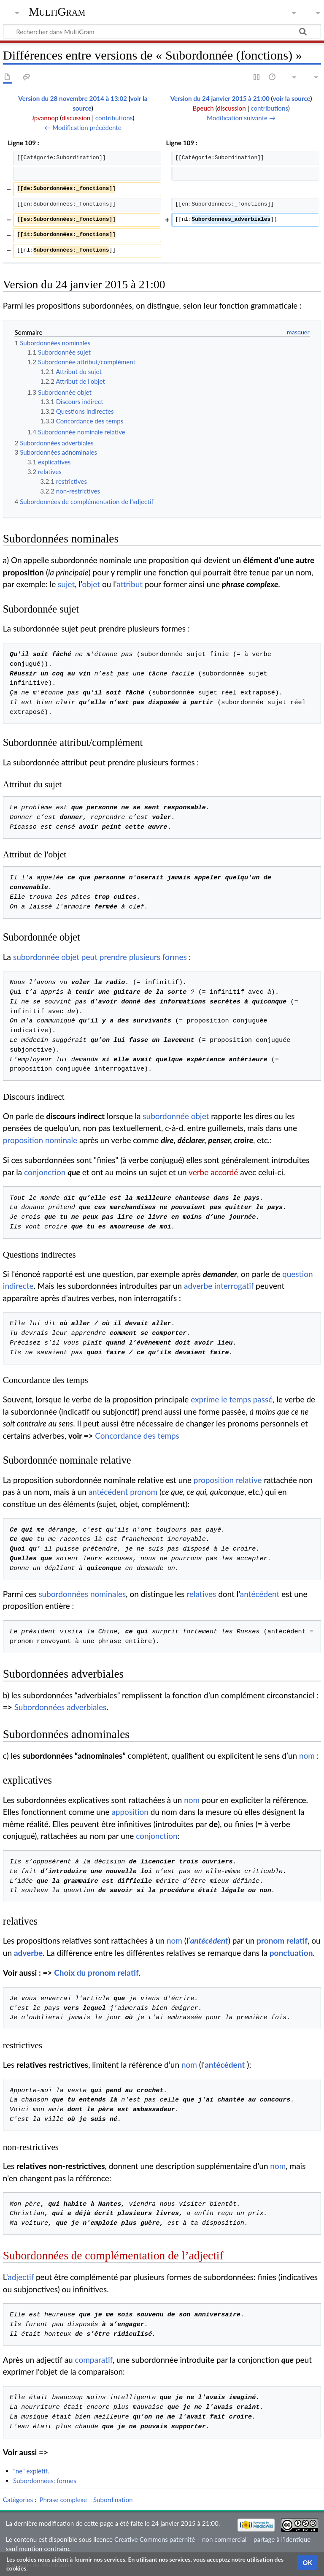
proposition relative (228, 1480)
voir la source (291, 98)
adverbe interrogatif (219, 1286)
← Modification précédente (83, 127)
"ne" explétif (30, 2471)
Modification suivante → (241, 118)
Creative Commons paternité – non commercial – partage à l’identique (212, 2539)
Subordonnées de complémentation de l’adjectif (113, 2255)
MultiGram (57, 11)
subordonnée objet (46, 957)
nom (307, 1755)
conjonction (44, 1172)
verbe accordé (213, 1172)
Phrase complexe (62, 2499)
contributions (113, 118)
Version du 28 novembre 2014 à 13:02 (72, 98)
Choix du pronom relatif (96, 1972)
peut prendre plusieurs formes (134, 957)
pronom (143, 1492)
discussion (76, 118)
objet (91, 584)
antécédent (108, 1492)
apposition (129, 1812)
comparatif (94, 2359)
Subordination (112, 2499)
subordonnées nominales (82, 1594)
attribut (129, 584)
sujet (66, 584)
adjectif (21, 2277)
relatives (201, 1594)
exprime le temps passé (232, 1399)
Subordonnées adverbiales (60, 1707)
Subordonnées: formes (44, 2480)
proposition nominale (40, 1140)
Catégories (18, 2499)
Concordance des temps (137, 1435)
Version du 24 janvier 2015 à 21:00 (220, 98)
